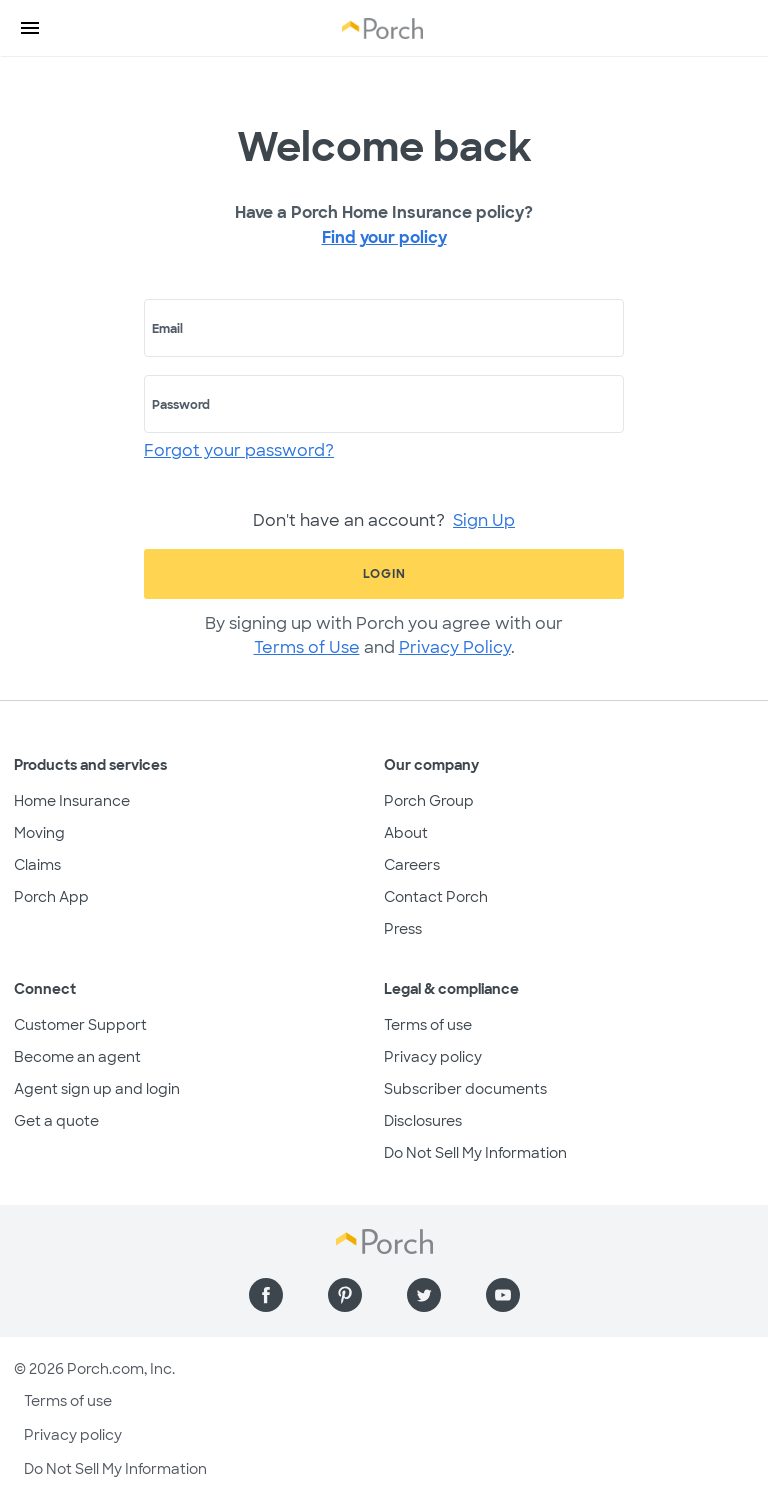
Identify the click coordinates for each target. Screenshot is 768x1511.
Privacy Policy (455, 647)
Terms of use (428, 1025)
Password (181, 405)
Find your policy (384, 237)
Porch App (51, 897)
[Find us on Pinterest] (345, 1295)
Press (403, 929)
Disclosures (423, 1121)
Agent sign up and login (97, 1089)
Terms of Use (307, 647)
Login (384, 574)
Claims (37, 865)
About (406, 833)
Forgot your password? (239, 450)
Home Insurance (72, 801)
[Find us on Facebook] (266, 1295)
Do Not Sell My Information (475, 1153)
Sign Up (484, 520)
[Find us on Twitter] (424, 1295)
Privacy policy (433, 1057)
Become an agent (77, 1057)
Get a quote (56, 1121)
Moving (39, 833)
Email (167, 329)
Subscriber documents (465, 1089)
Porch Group (429, 801)
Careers (412, 865)
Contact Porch (436, 897)
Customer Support (80, 1025)
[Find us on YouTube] (503, 1295)
